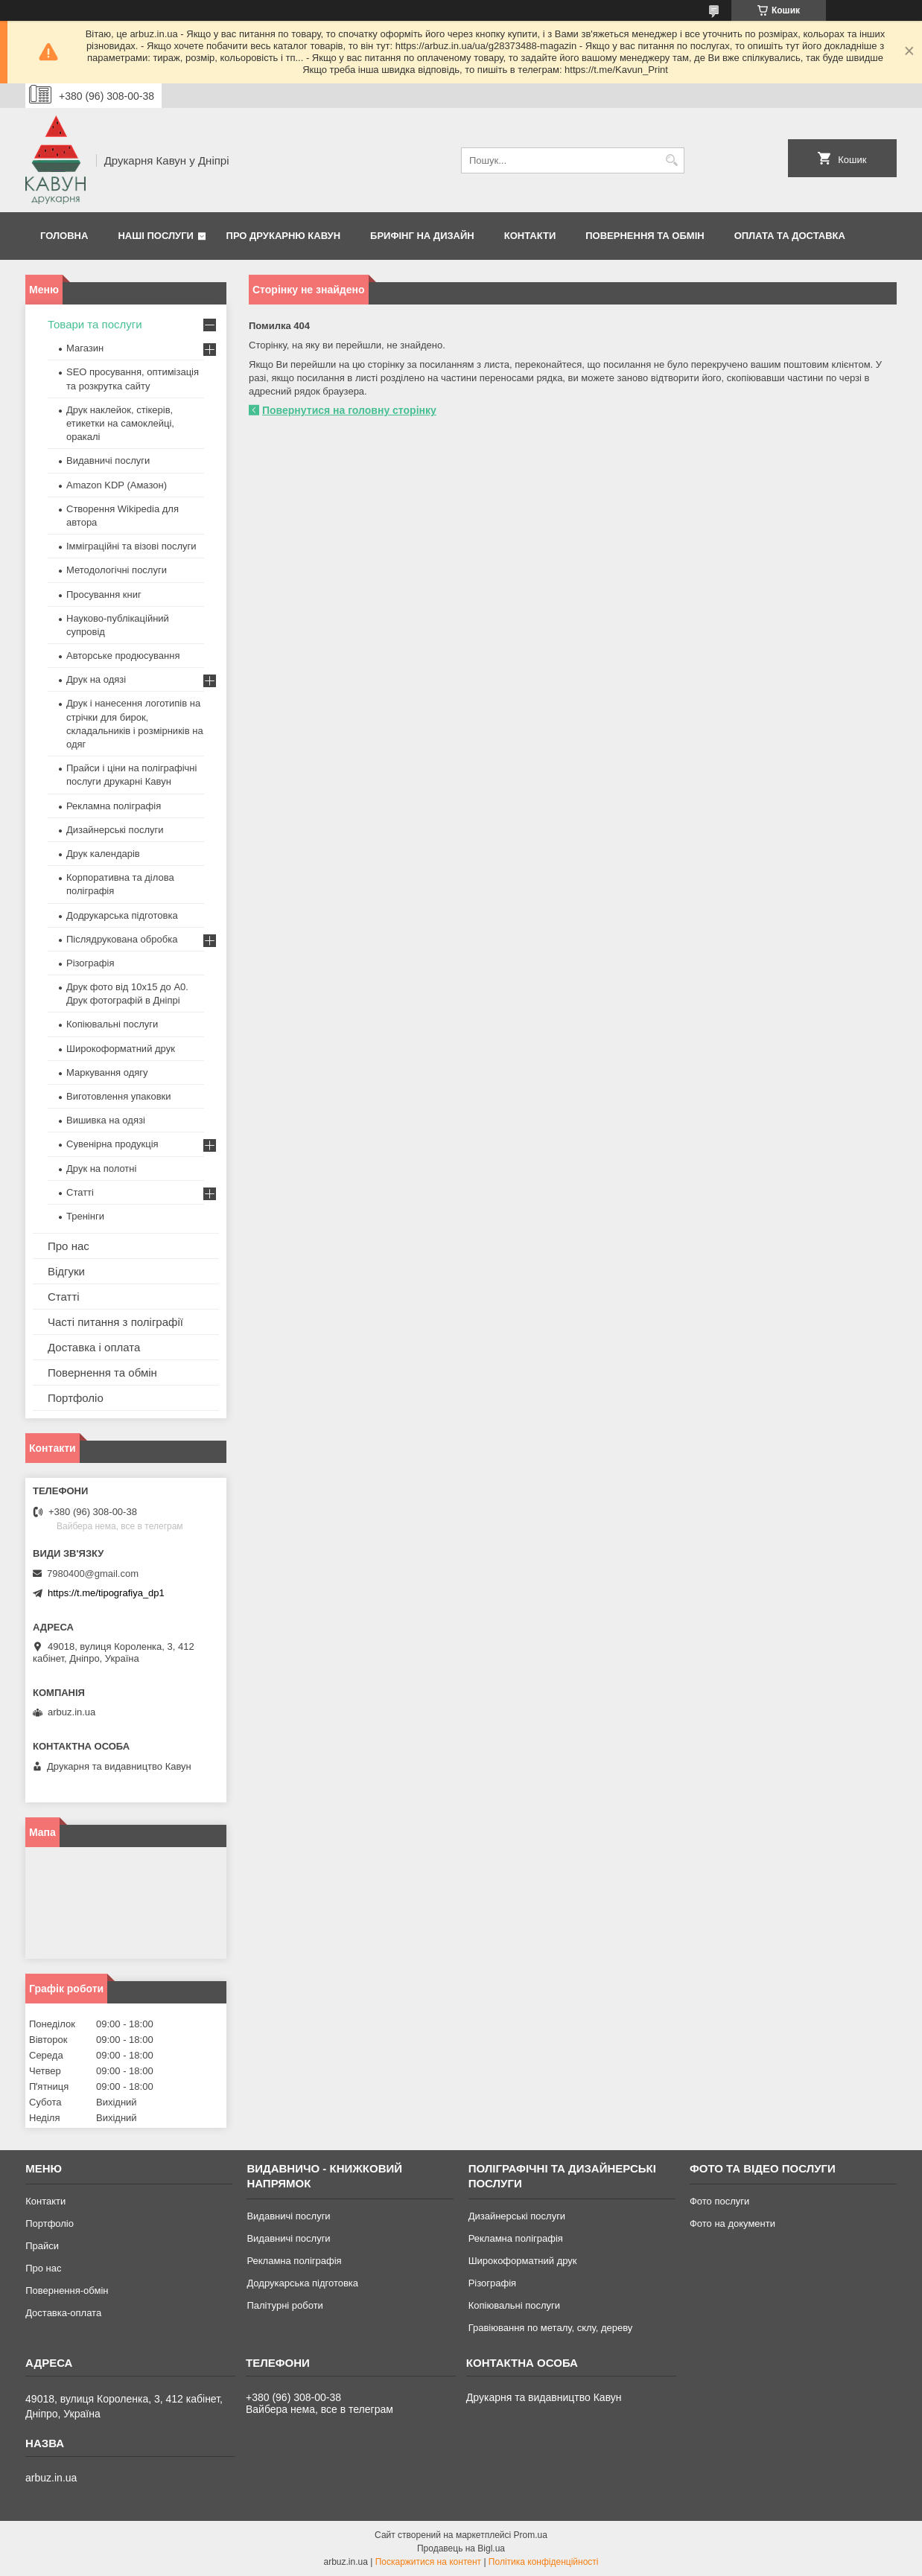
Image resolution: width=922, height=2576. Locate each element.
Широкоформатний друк (120, 1048)
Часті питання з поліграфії (115, 1322)
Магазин (85, 348)
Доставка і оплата (94, 1347)
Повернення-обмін (66, 2290)
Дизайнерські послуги (114, 829)
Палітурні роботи (284, 2305)
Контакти (530, 235)
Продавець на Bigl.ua (461, 2548)
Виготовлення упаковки (118, 1096)
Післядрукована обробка (121, 939)
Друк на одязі (96, 679)
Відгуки (66, 1271)
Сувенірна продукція (112, 1144)
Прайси (42, 2245)
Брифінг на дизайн (422, 235)
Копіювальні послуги (112, 1024)
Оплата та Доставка (789, 235)
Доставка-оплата (63, 2312)
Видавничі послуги (108, 460)
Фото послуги (719, 2201)
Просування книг (104, 594)
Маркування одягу (107, 1072)
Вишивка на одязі (105, 1120)
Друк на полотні (101, 1168)
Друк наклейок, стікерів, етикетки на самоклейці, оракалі (120, 423)
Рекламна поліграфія (113, 806)
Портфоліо (76, 1397)
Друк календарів (103, 853)
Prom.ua (530, 2535)
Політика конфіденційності (544, 2562)
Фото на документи (732, 2223)
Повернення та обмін (644, 235)
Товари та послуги (95, 324)
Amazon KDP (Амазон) (116, 485)
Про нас (68, 1246)
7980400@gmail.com (93, 1573)
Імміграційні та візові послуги (131, 546)
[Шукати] (671, 160)
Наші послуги (156, 235)
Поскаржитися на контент (428, 2562)
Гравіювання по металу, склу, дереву (550, 2327)
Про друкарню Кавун (283, 235)
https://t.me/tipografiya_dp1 (106, 1592)
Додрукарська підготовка (122, 915)
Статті (80, 1192)
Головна (64, 235)
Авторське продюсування (122, 655)
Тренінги (85, 1216)
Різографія (90, 963)
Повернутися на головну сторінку (349, 410)
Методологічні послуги (116, 570)
